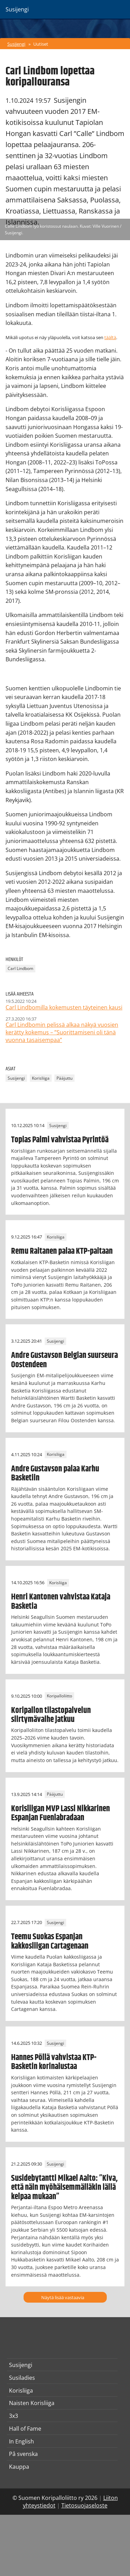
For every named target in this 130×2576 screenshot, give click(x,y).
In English (21, 2441)
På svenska (23, 2454)
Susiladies (22, 2378)
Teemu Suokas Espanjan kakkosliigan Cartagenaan (49, 1941)
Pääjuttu (64, 1078)
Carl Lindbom (20, 968)
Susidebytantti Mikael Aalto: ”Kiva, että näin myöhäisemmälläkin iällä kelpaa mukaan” (64, 2187)
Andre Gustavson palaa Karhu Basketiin (55, 1473)
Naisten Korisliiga (31, 2403)
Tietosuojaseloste (84, 2505)
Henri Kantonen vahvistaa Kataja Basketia (60, 1601)
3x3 (13, 2416)
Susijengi (16, 44)
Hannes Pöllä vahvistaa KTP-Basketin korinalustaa (53, 2062)
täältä (110, 337)
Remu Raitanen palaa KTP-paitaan (62, 1251)
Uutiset (40, 44)
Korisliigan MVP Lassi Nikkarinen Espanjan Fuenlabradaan (60, 1813)
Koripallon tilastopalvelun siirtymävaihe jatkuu (51, 1715)
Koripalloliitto (59, 1696)
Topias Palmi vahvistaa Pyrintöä (60, 1140)
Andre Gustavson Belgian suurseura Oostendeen (64, 1360)
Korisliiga (41, 1078)
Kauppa (19, 2466)
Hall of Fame (25, 2428)
